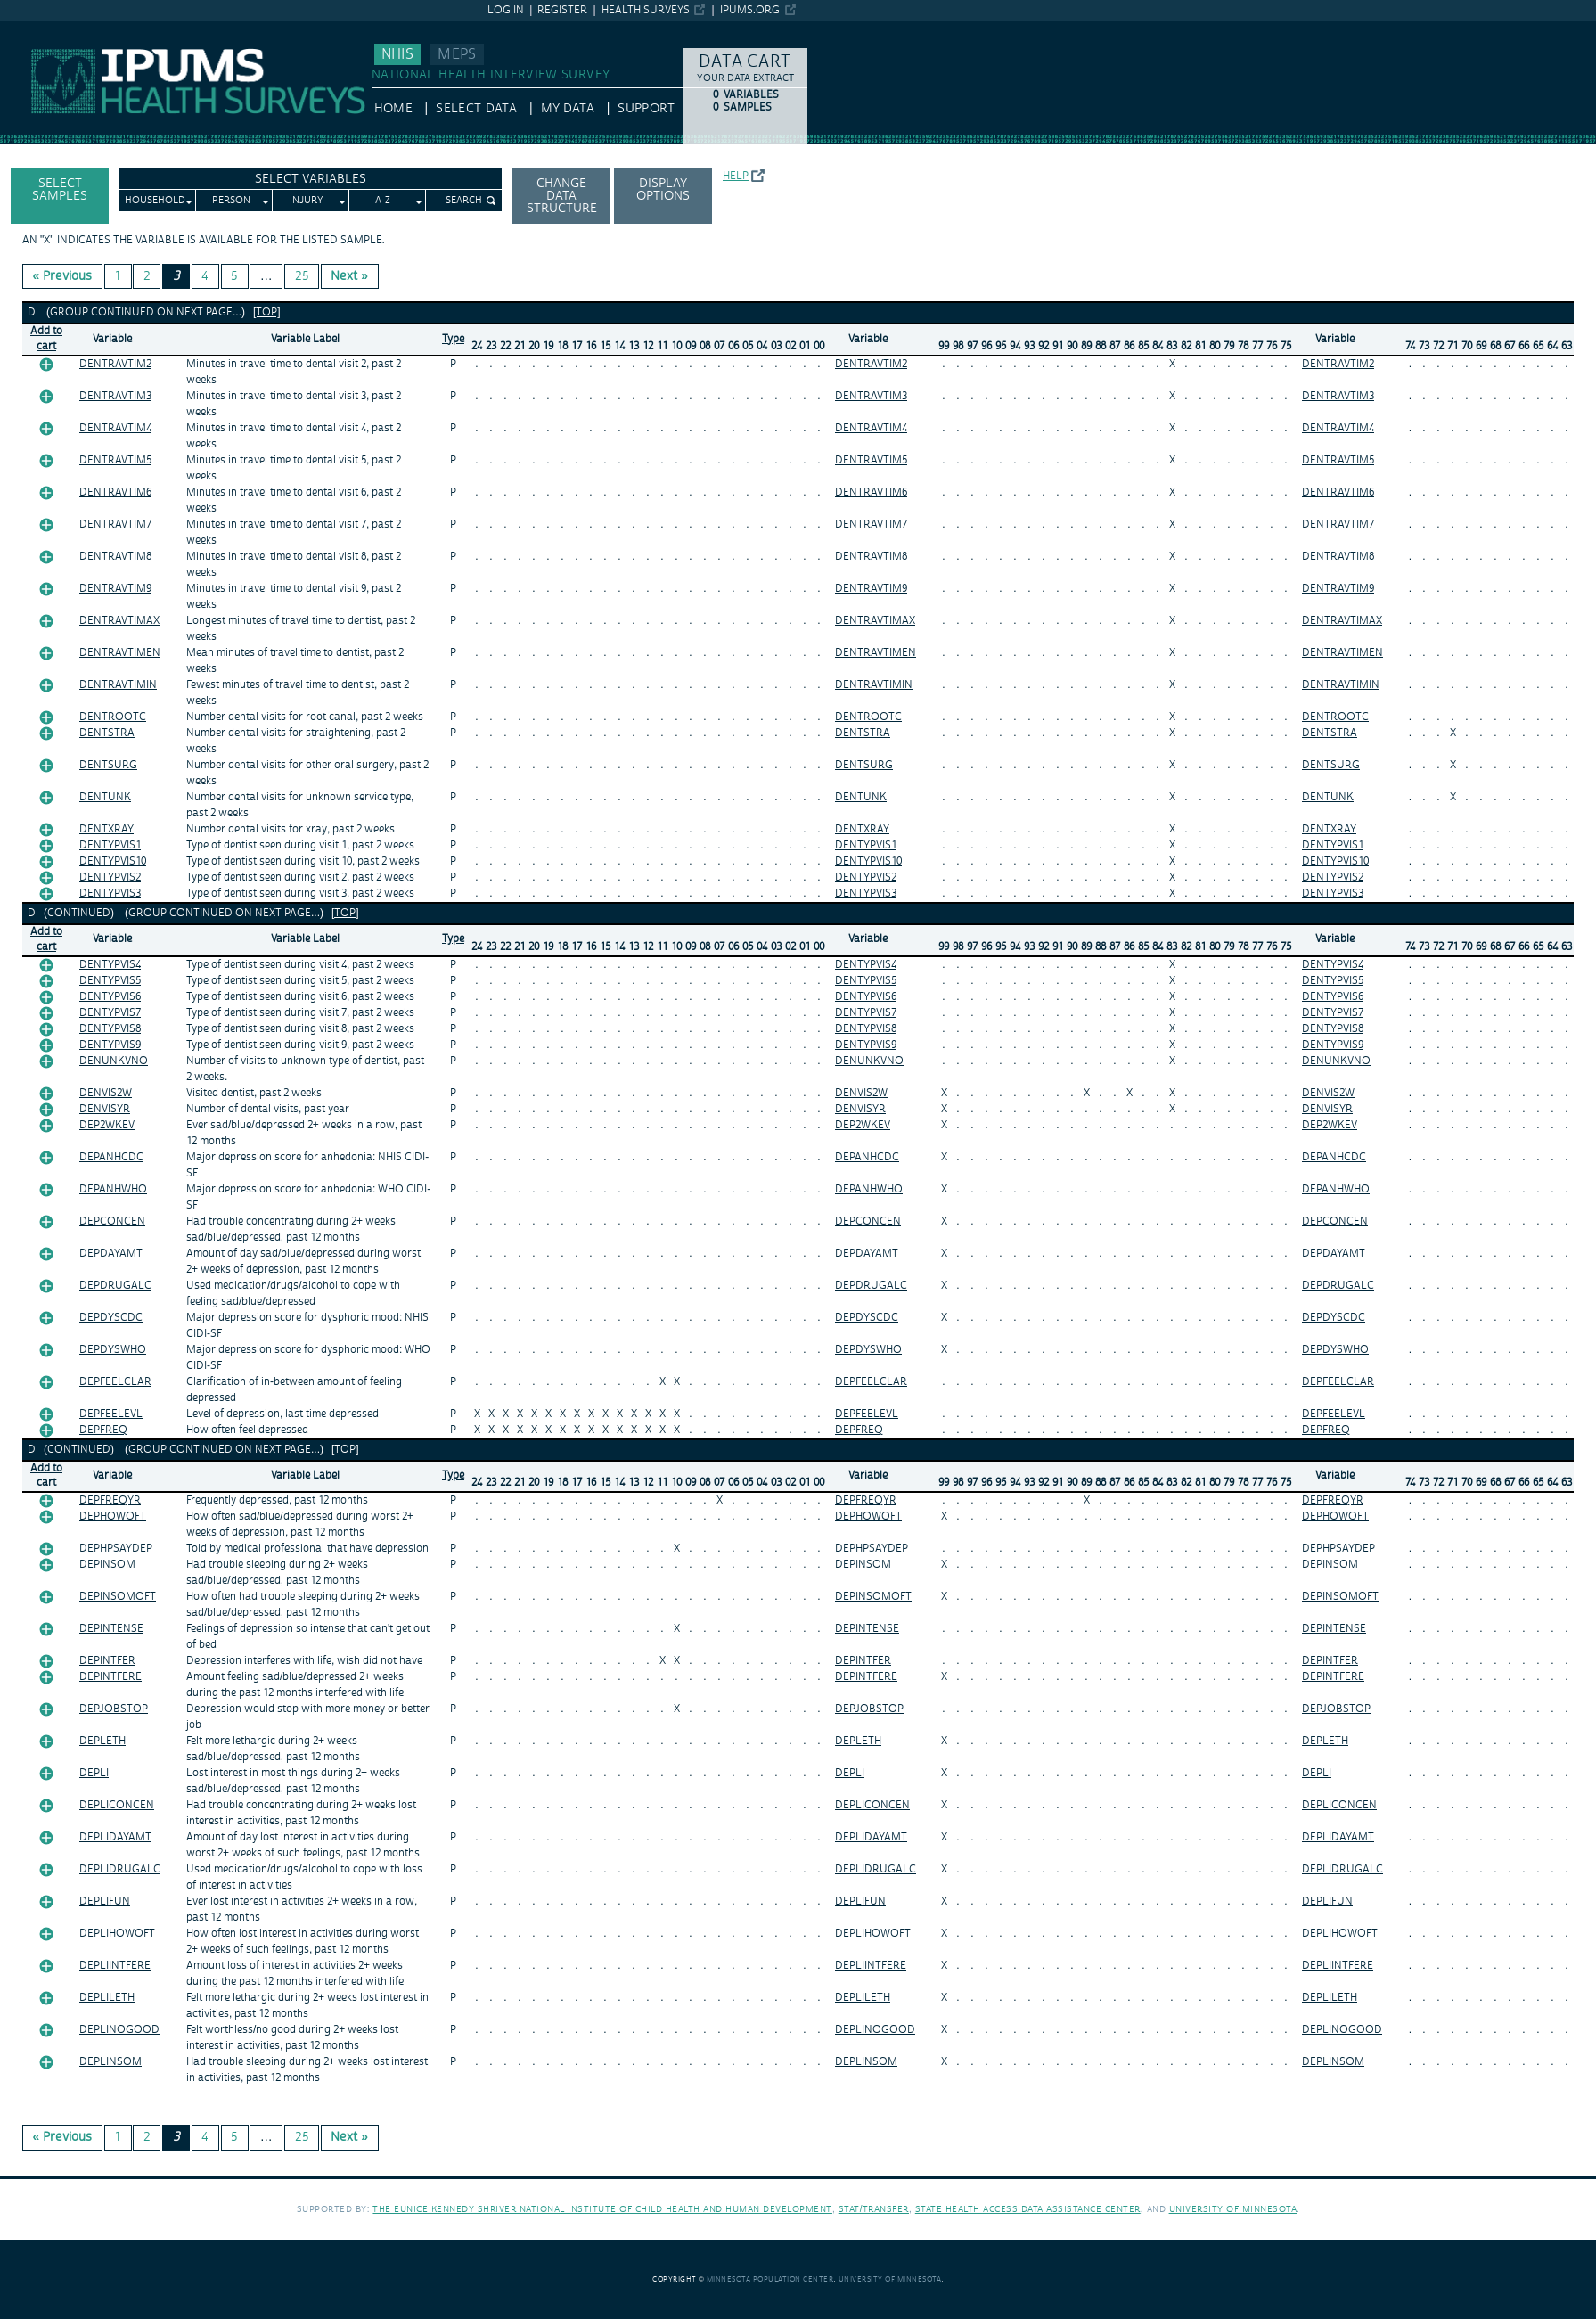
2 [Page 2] (147, 276)
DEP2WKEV (107, 1125)
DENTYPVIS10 (112, 861)
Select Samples (59, 190)
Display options (663, 190)
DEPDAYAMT (111, 1253)
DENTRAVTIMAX (119, 620)
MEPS (457, 54)
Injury (306, 200)
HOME (393, 109)
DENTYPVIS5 (110, 980)
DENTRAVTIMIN (118, 685)
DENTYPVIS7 (110, 1013)
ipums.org (750, 10)
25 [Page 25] (302, 276)
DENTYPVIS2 (110, 877)
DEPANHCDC (111, 1157)
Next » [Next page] (349, 276)
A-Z (382, 200)
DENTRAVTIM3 (115, 396)
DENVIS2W (105, 1093)
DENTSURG (108, 765)
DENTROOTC (112, 717)
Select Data (476, 109)
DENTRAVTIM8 (115, 556)
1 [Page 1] (117, 276)
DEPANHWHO (113, 1189)
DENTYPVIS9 (110, 1045)
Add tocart (46, 338)
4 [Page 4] (205, 276)
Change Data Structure (562, 196)
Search (464, 200)
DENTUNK (105, 797)
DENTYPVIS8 (110, 1029)
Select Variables (310, 179)
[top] (267, 312)
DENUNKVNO (113, 1061)
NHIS (397, 54)
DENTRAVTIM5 (115, 460)
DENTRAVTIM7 (115, 524)
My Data (567, 109)
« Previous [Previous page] (63, 276)
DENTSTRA (107, 733)
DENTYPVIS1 (110, 845)
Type (453, 339)
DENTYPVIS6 (110, 997)
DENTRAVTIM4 (115, 428)
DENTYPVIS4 (110, 964)
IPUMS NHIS (35, 29)
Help (736, 176)
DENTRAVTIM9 (115, 588)
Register (562, 10)
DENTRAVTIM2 (115, 364)
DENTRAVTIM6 (115, 492)
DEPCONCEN (112, 1221)
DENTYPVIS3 (110, 893)
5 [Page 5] (234, 276)
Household (155, 200)
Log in (505, 10)
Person (231, 200)
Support (646, 109)
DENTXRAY (106, 829)
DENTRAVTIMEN (119, 653)
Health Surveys (646, 10)
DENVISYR (104, 1109)
